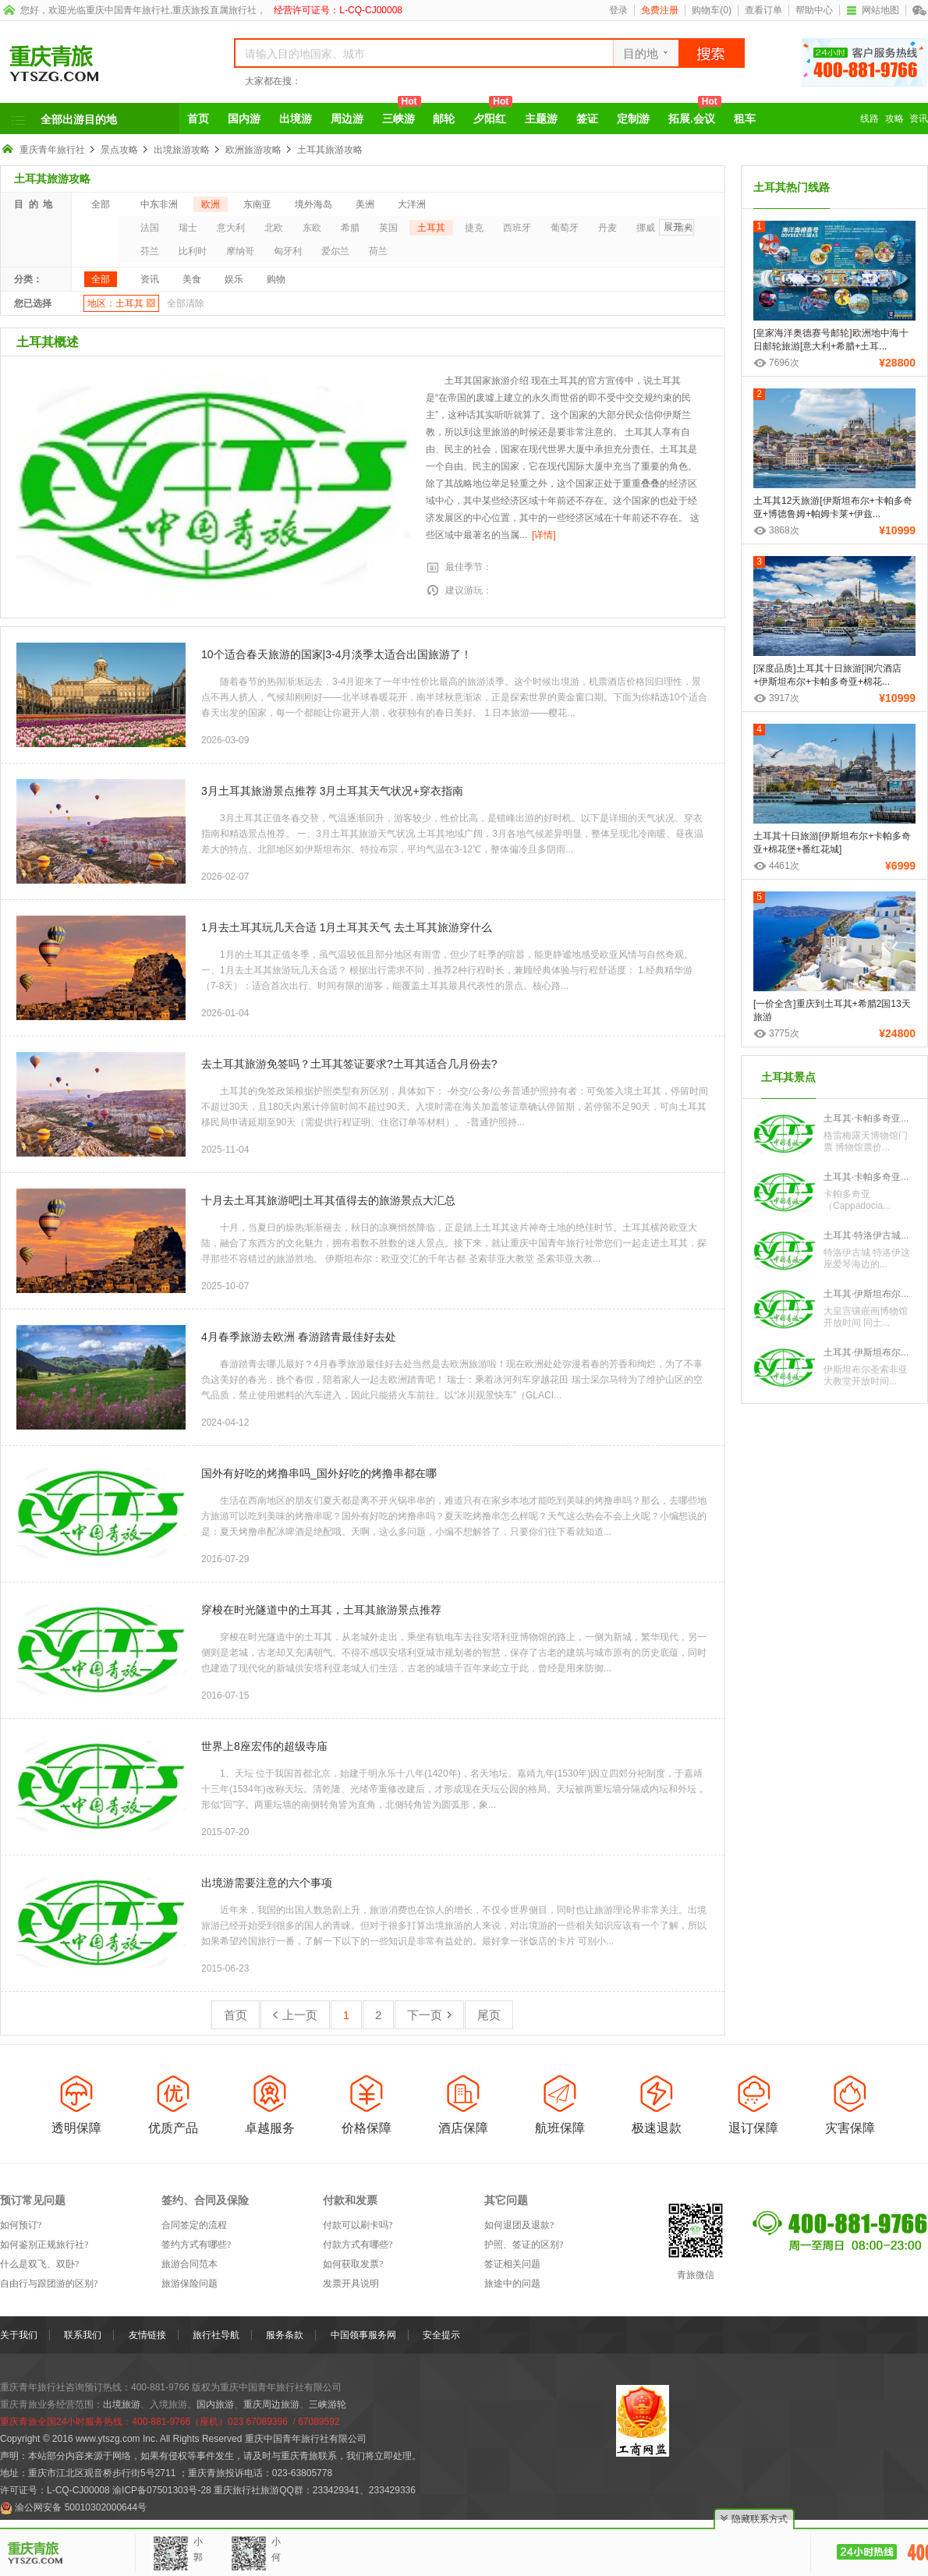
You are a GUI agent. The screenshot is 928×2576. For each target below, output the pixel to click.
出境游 (295, 118)
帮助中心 (814, 10)
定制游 (633, 118)
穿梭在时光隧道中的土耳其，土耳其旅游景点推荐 (321, 1609)
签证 (587, 118)
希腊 (350, 227)
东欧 (312, 227)
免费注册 (659, 10)
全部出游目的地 (79, 119)
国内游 (244, 118)
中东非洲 (159, 204)
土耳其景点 (788, 1077)
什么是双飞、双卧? (39, 2264)
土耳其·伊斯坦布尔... (866, 1293)
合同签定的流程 (194, 2225)
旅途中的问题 (512, 2283)
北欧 (273, 227)
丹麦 (607, 227)
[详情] (544, 535)
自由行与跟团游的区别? (48, 2283)
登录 (618, 10)
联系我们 (82, 2335)
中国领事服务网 (363, 2335)
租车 (745, 118)
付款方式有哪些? (357, 2244)
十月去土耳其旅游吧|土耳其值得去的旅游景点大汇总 (328, 1200)
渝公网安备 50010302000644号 (81, 2507)
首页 (198, 118)
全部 (100, 204)
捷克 (474, 227)
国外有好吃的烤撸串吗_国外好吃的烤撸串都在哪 (319, 1473)
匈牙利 (288, 251)
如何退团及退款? (519, 2225)
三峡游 (401, 114)
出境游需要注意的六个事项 (266, 1882)
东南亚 (257, 204)
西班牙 (517, 227)
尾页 (489, 2014)
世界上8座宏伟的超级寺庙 (264, 1746)
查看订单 (763, 10)
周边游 (347, 118)
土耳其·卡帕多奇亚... (866, 1118)
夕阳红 (492, 114)
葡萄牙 (565, 227)
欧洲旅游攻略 (253, 149)
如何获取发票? (353, 2264)
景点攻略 (119, 149)
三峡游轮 (327, 2404)
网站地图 (872, 10)
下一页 (429, 2014)
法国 (149, 227)
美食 (191, 279)
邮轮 (444, 118)
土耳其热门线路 (791, 187)
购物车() (711, 10)
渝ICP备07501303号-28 (161, 2490)
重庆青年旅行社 (52, 149)
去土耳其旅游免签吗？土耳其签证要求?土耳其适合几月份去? (349, 1064)
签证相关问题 (512, 2264)
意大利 (231, 227)
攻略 (894, 118)
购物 (276, 279)
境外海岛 (313, 204)
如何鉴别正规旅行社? (44, 2244)
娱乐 (234, 279)
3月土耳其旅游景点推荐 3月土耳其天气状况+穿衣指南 (332, 791)
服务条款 (284, 2335)
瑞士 (188, 227)
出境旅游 (121, 2404)
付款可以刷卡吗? (357, 2225)
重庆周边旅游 (271, 2404)
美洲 (365, 204)
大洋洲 (412, 204)
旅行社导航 (216, 2335)
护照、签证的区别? (523, 2244)
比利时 (193, 251)
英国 (388, 227)
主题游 (541, 118)
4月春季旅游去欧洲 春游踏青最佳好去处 (298, 1337)
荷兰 (378, 251)
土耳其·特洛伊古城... (866, 1235)
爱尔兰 (335, 251)
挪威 (645, 227)
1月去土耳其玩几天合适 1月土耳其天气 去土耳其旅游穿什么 (346, 927)
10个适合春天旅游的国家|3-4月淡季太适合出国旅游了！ (336, 654)
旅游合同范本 (189, 2264)
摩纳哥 (240, 251)
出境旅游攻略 (182, 149)
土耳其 (431, 227)
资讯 (918, 118)
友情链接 (147, 2335)
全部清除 (185, 303)
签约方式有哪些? (196, 2244)
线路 (869, 118)
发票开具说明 (351, 2283)
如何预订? (20, 2225)
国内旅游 (215, 2404)
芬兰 (149, 251)
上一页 (295, 2014)
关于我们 (18, 2335)
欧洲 (210, 204)
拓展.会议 (694, 114)
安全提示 (441, 2335)
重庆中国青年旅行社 (128, 10)
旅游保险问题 (189, 2283)
